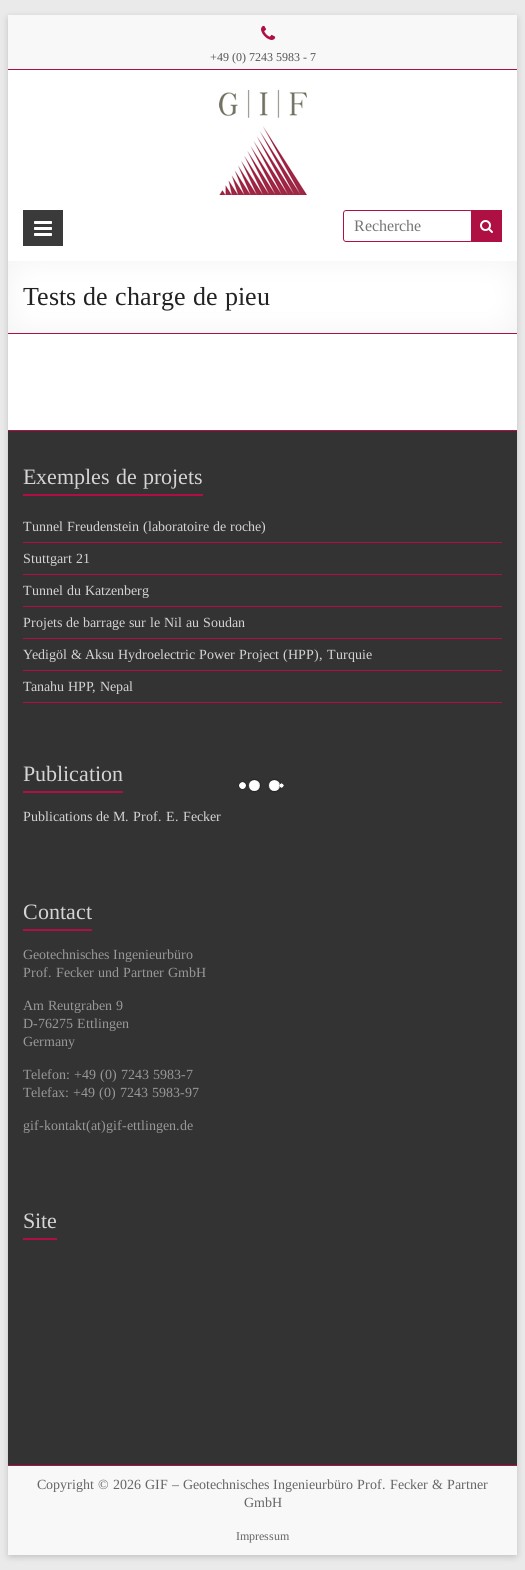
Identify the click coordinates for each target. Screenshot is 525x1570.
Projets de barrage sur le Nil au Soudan (134, 622)
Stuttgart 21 (56, 558)
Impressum (262, 1536)
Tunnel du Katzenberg (86, 590)
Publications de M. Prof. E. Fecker (122, 816)
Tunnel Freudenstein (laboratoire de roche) (144, 526)
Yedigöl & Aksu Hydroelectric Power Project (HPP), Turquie (197, 654)
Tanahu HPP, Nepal (78, 686)
